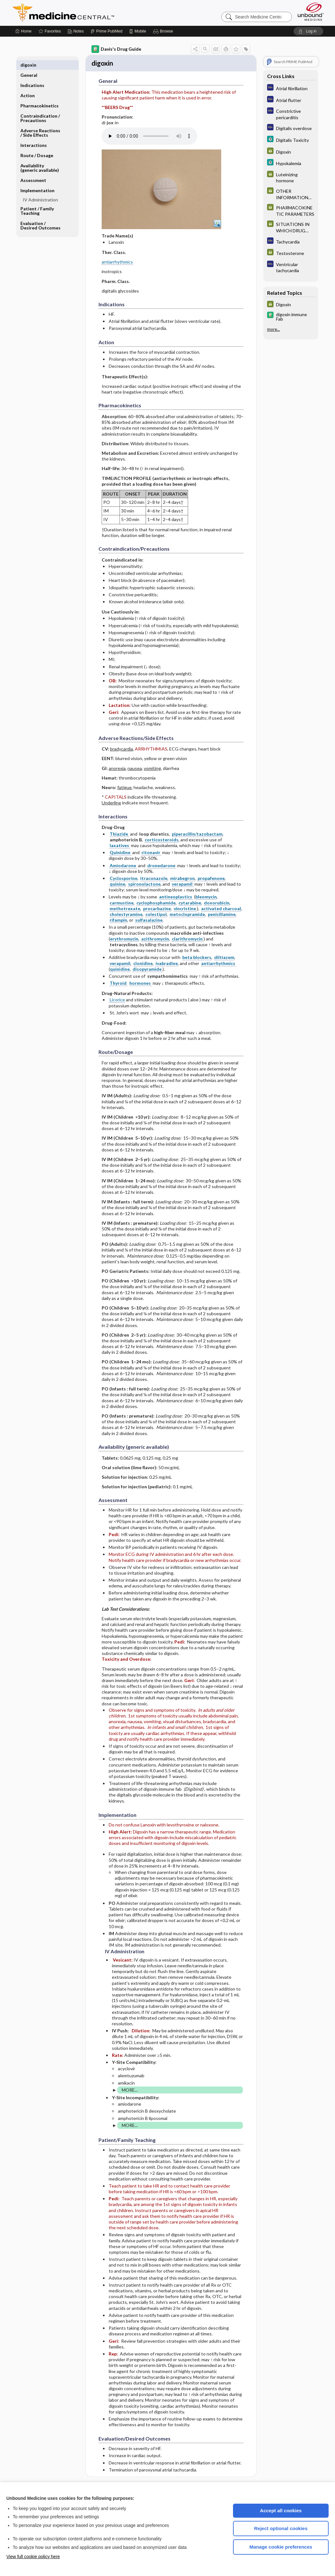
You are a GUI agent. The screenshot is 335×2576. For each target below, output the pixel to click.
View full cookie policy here (33, 2556)
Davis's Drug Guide (116, 49)
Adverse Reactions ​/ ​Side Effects (40, 122)
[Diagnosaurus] (290, 88)
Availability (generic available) (39, 158)
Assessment (33, 170)
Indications (32, 75)
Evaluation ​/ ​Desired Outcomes (40, 215)
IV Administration (40, 189)
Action (27, 85)
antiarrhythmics (117, 262)
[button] (164, 31)
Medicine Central (91, 12)
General (28, 65)
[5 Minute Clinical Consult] (290, 140)
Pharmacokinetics (39, 95)
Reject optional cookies (281, 2528)
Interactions (33, 135)
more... (273, 329)
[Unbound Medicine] (311, 12)
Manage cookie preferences (281, 2547)
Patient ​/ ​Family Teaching (37, 201)
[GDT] (290, 151)
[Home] (23, 31)
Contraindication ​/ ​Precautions (40, 108)
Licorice (117, 1001)
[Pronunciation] (149, 137)
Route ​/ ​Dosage (36, 145)
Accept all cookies (281, 2510)
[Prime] (106, 31)
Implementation (37, 180)
